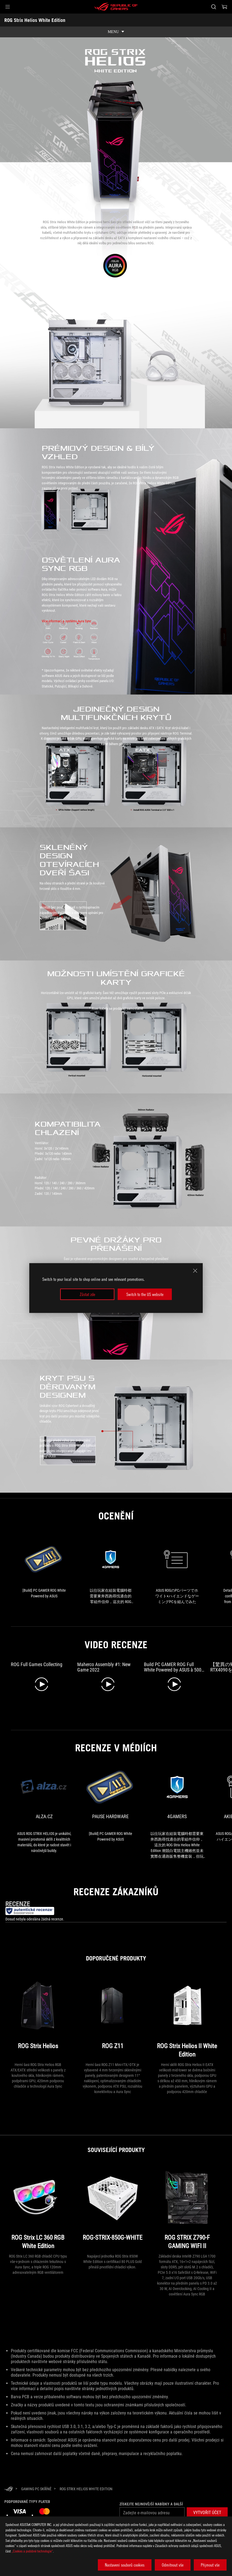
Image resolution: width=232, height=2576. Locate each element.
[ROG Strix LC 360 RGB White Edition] (37, 2208)
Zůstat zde (87, 1294)
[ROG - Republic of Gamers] (116, 7)
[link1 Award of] (110, 1572)
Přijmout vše (210, 2565)
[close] (195, 1270)
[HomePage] (8, 2489)
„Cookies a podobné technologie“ (32, 2551)
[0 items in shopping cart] (224, 7)
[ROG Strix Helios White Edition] (86, 2489)
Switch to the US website (144, 1294)
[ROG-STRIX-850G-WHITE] (112, 2208)
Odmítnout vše (172, 2565)
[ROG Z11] (112, 2017)
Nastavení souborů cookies (124, 2565)
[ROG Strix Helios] (37, 2017)
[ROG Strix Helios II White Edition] (187, 2017)
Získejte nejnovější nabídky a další (151, 2504)
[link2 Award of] (177, 1572)
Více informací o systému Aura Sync (66, 621)
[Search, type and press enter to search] (213, 7)
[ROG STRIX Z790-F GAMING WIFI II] (187, 2208)
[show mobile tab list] (116, 32)
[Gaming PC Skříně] (36, 2489)
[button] (7, 7)
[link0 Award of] (44, 1569)
